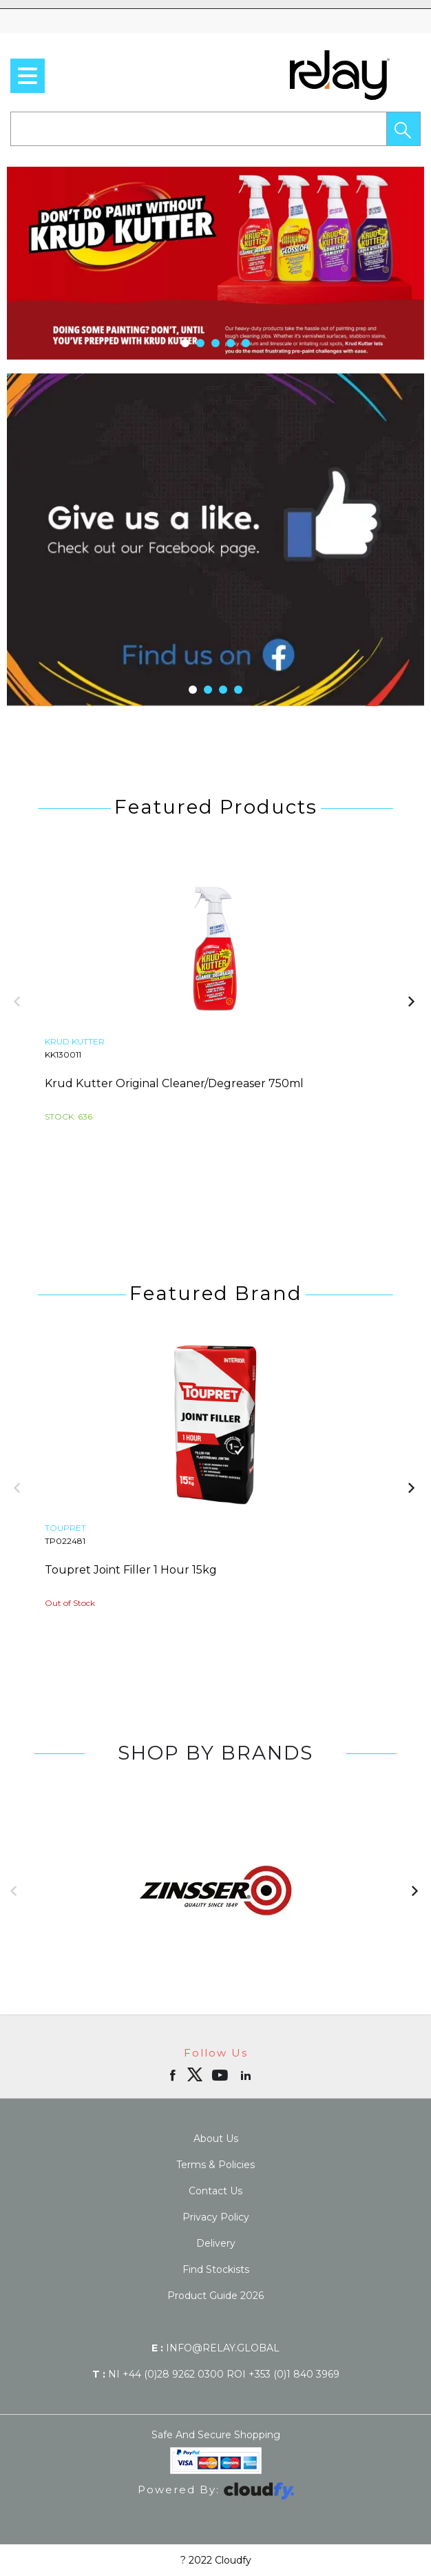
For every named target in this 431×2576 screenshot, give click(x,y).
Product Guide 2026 (215, 2295)
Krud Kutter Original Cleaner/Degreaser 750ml (174, 1083)
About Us (215, 2138)
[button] (403, 129)
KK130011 (63, 1054)
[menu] (27, 76)
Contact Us (215, 2191)
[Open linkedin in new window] (247, 2074)
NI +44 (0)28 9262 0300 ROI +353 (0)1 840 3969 (215, 2374)
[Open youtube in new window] (221, 2074)
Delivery (215, 2243)
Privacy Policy (215, 2217)
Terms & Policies (215, 2164)
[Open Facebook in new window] (174, 2074)
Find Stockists (215, 2269)
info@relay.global (215, 2348)
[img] (194, 2074)
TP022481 (65, 1541)
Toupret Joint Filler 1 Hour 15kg (131, 1569)
